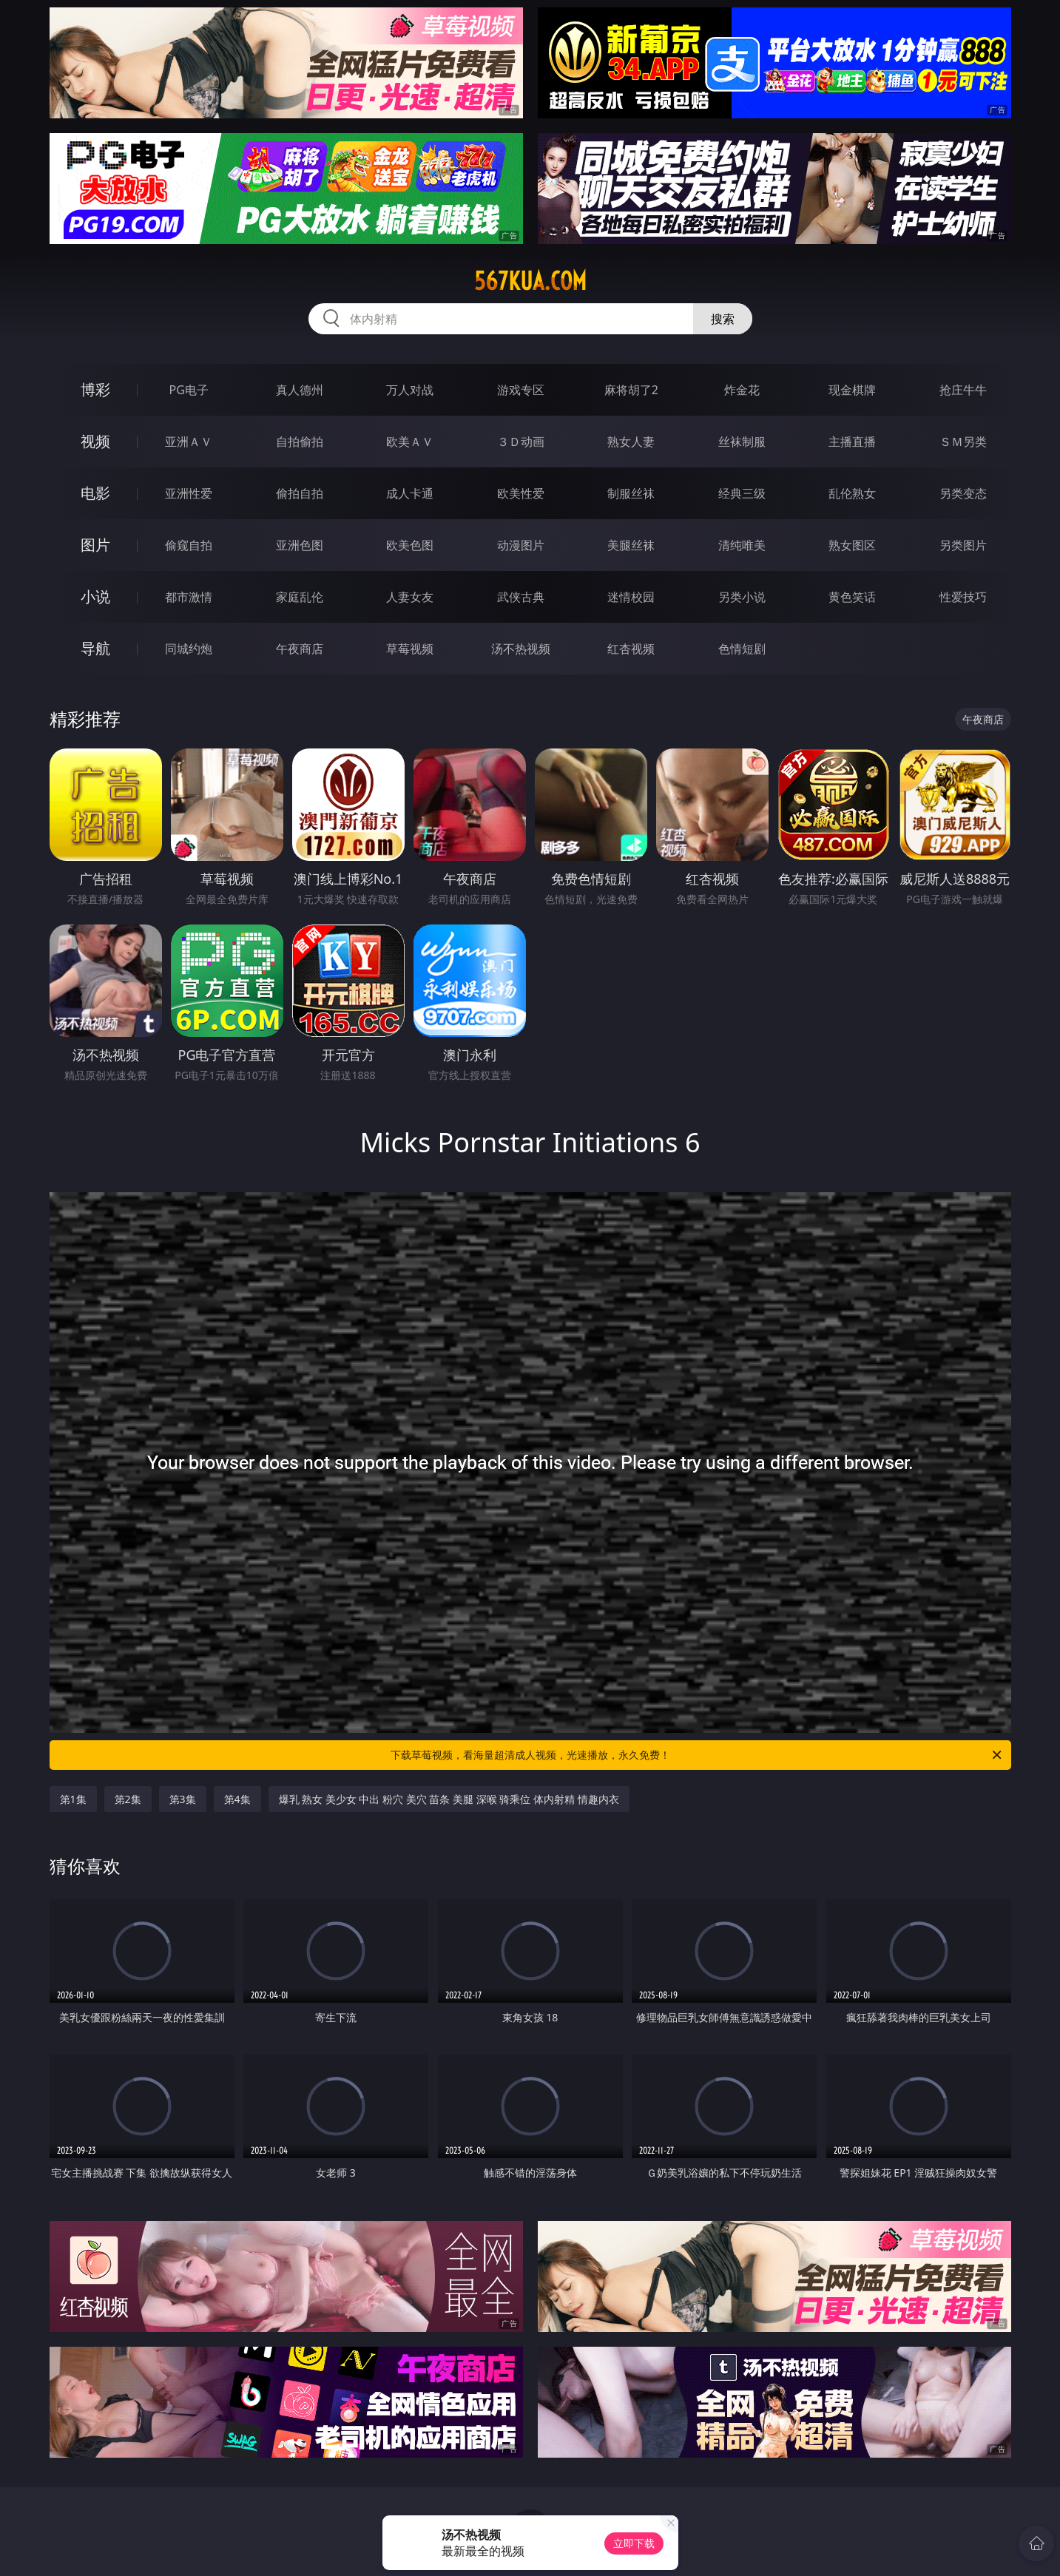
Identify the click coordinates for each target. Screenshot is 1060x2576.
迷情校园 (631, 597)
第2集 (128, 1799)
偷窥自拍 (188, 545)
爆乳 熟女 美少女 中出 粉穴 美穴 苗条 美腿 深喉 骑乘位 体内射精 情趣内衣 (449, 1799)
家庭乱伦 (299, 597)
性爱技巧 (963, 597)
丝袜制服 (742, 441)
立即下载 (634, 2543)
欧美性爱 (520, 493)
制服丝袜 (631, 493)
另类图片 (963, 545)
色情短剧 (742, 648)
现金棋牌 (852, 390)
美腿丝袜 (631, 545)
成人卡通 (409, 493)
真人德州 (299, 390)
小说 (95, 596)
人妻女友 (409, 597)
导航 (95, 648)
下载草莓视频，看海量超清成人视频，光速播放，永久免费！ (697, 1755)
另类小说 (742, 597)
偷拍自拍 (299, 493)
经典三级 (742, 493)
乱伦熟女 (852, 493)
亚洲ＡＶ (188, 441)
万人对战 (409, 390)
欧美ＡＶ (409, 441)
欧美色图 (409, 545)
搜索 (723, 319)
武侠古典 (520, 597)
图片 (95, 545)
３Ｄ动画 (520, 441)
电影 (95, 493)
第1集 (73, 1799)
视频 (95, 441)
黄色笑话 (852, 597)
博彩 (95, 389)
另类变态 (963, 493)
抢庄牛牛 (963, 390)
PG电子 (189, 390)
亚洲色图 (299, 545)
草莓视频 (409, 648)
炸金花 (742, 390)
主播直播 (852, 441)
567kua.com (530, 281)
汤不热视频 (520, 648)
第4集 (237, 1799)
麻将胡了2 (631, 390)
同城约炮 (188, 648)
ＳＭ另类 (963, 441)
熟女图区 (852, 545)
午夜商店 (299, 648)
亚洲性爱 (188, 493)
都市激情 (188, 597)
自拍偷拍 (299, 441)
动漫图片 (520, 545)
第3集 (182, 1799)
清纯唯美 (742, 545)
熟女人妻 (631, 441)
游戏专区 (520, 390)
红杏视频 (631, 648)
